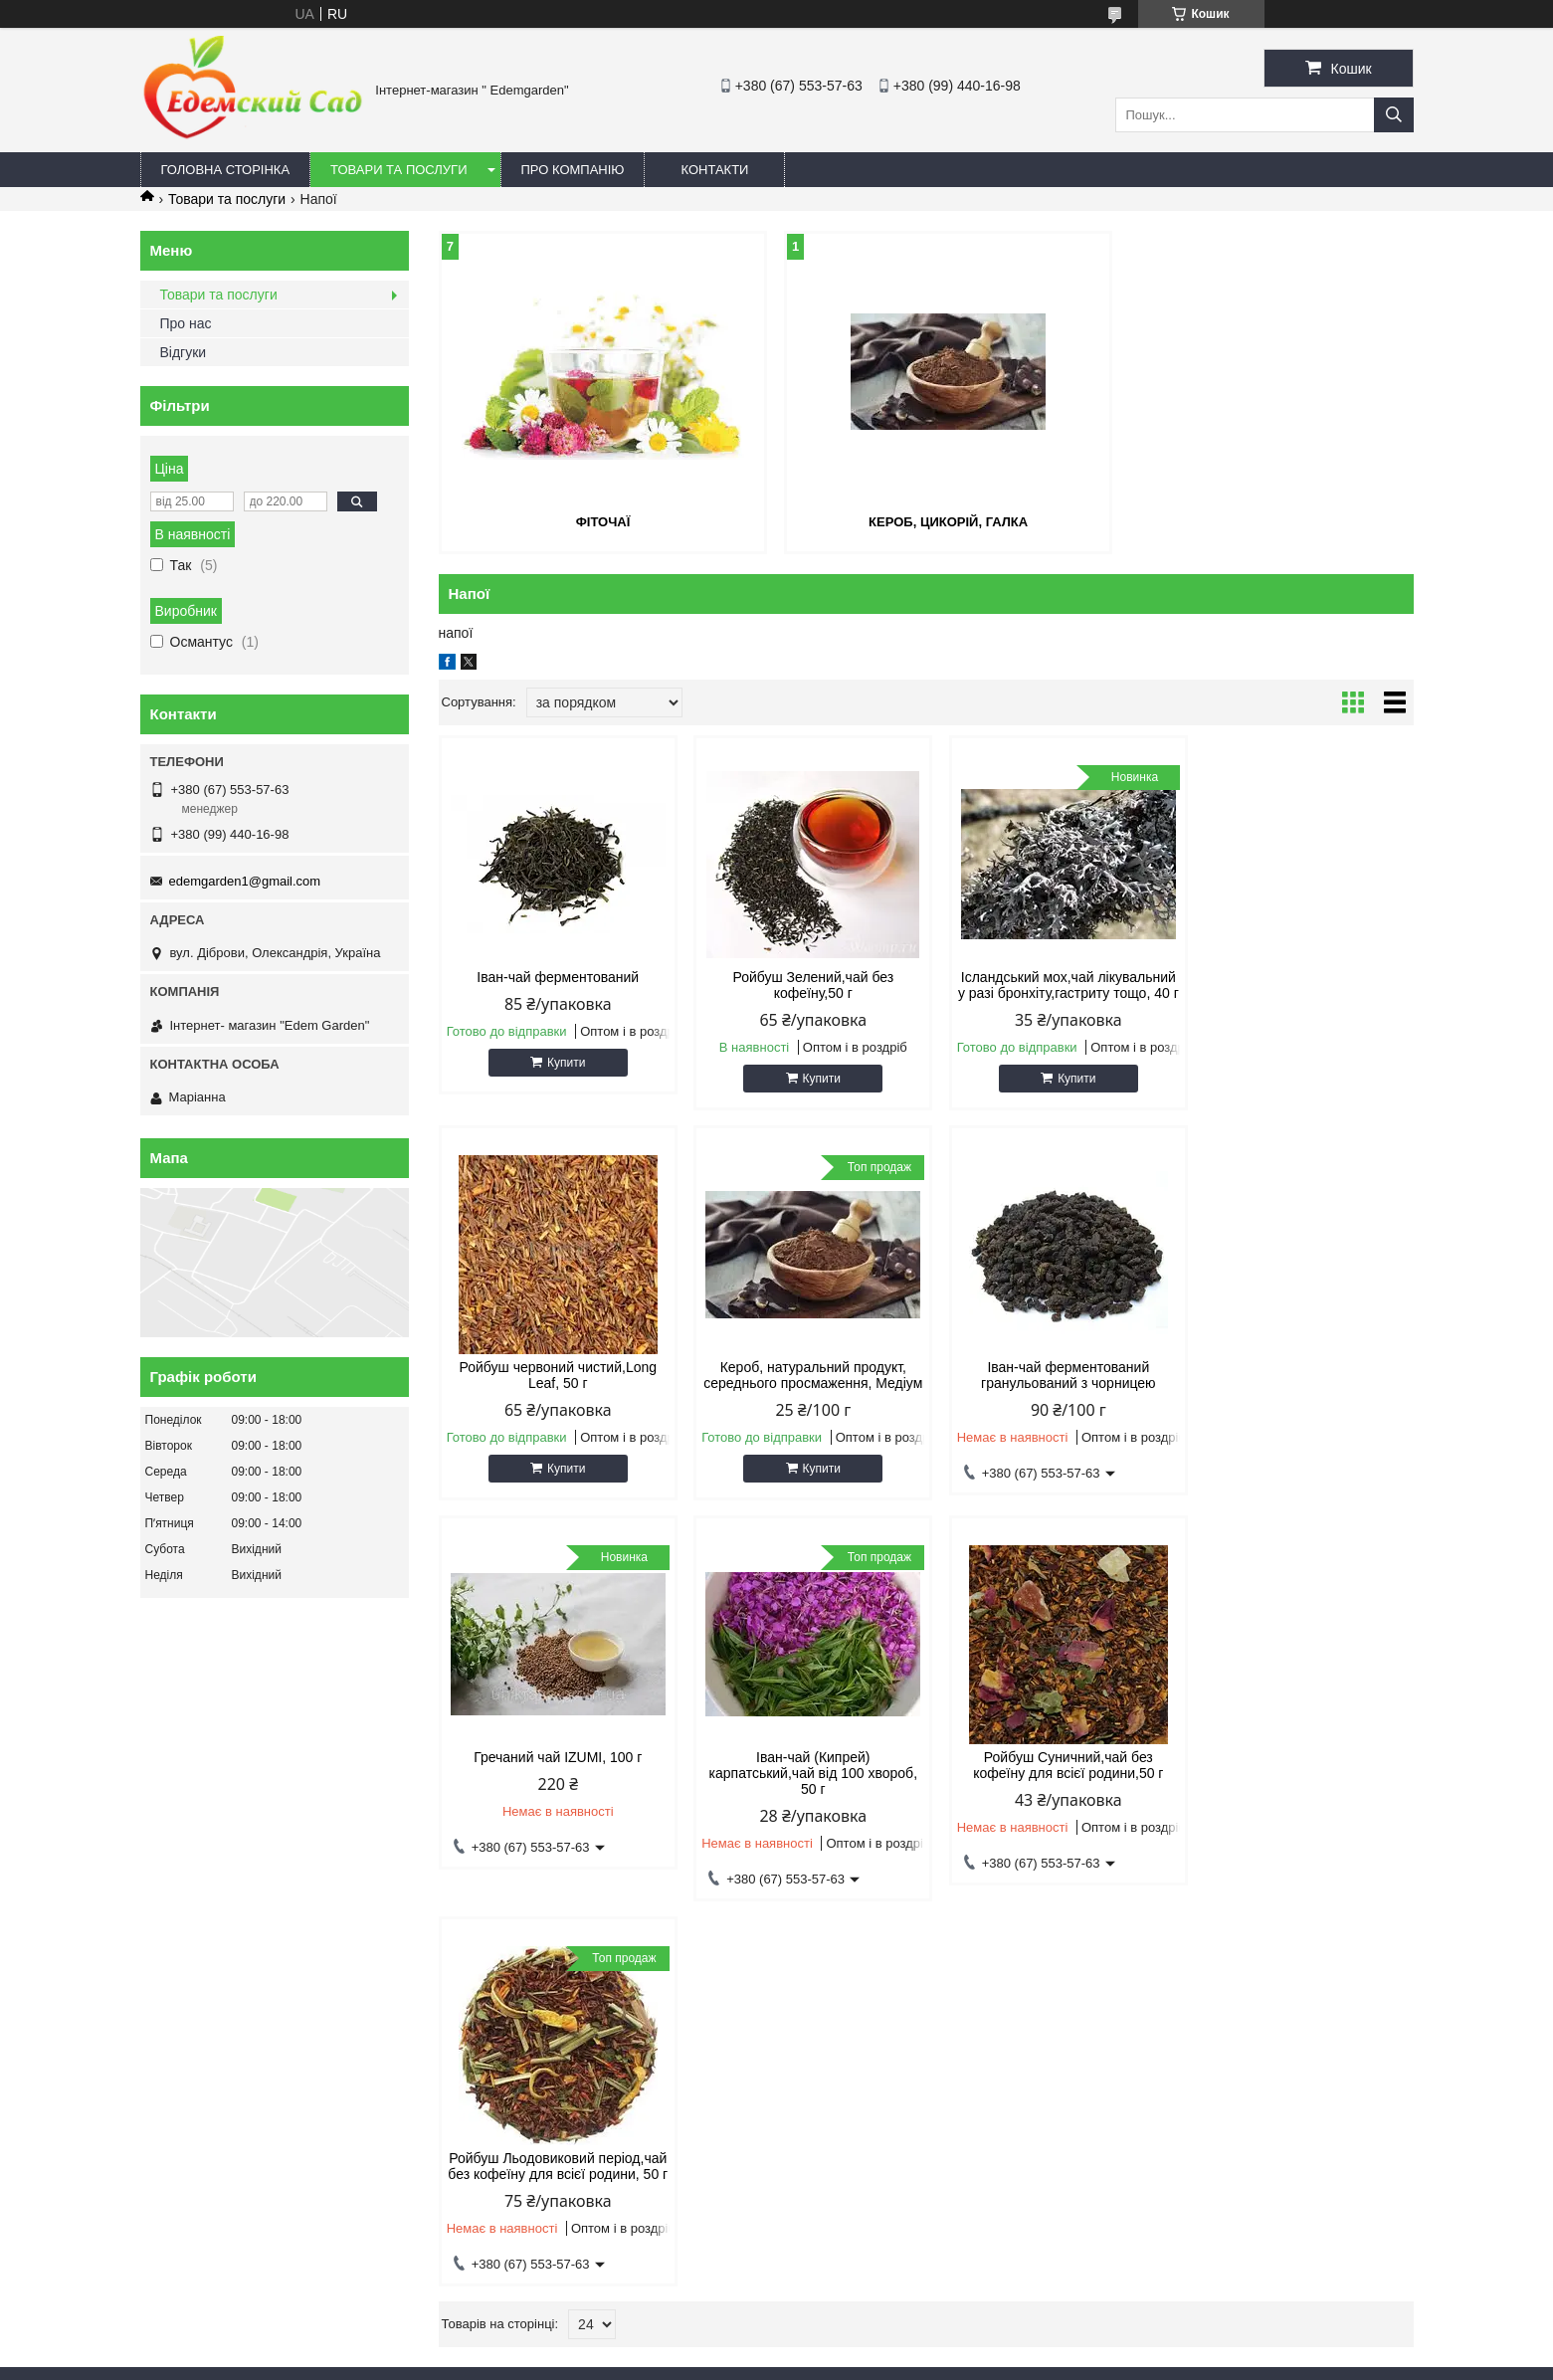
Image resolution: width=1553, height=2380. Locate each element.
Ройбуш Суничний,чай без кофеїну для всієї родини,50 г (554, 1796)
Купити (562, 1062)
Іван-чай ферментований (555, 976)
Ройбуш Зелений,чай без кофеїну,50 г (801, 984)
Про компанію (573, 169)
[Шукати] (1394, 115)
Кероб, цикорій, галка (925, 521)
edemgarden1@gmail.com (245, 881)
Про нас (186, 323)
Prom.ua (869, 2343)
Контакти (714, 169)
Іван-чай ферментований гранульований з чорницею (801, 1390)
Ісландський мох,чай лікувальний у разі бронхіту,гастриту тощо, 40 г (1049, 992)
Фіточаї (595, 521)
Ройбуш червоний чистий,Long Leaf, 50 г (1298, 984)
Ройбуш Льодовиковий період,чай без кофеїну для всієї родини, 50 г (801, 1804)
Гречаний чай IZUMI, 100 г (1049, 1382)
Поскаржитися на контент (795, 2361)
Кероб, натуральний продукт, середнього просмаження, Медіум (554, 1398)
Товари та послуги (398, 169)
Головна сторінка (226, 169)
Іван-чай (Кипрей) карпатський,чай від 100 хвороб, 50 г (1297, 1398)
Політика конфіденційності (949, 2361)
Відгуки (183, 352)
